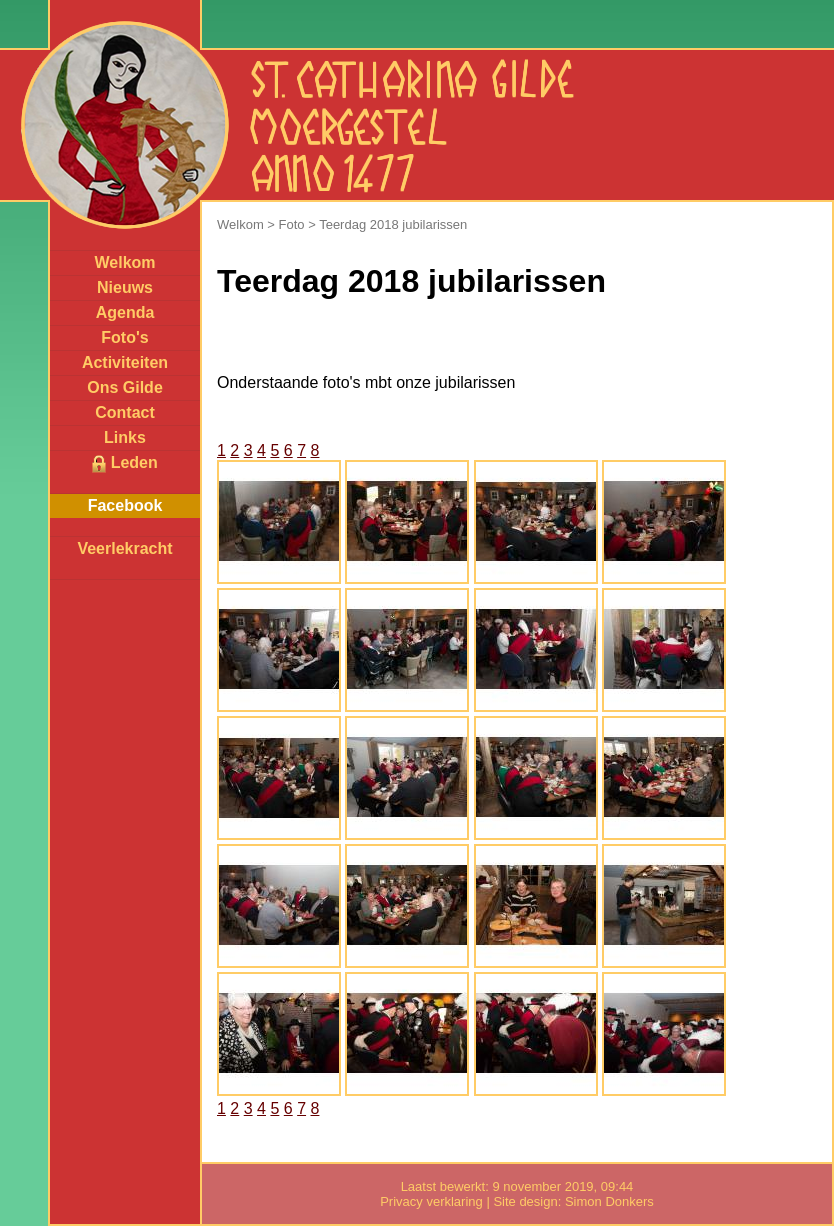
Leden (125, 463)
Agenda (125, 312)
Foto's (124, 337)
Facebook (125, 505)
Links (125, 437)
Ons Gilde (125, 387)
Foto (292, 224)
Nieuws (125, 287)
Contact (125, 412)
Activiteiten (125, 362)
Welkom (124, 262)
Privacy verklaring (431, 1201)
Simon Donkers (609, 1201)
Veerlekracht (124, 548)
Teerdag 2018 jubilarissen (393, 224)
